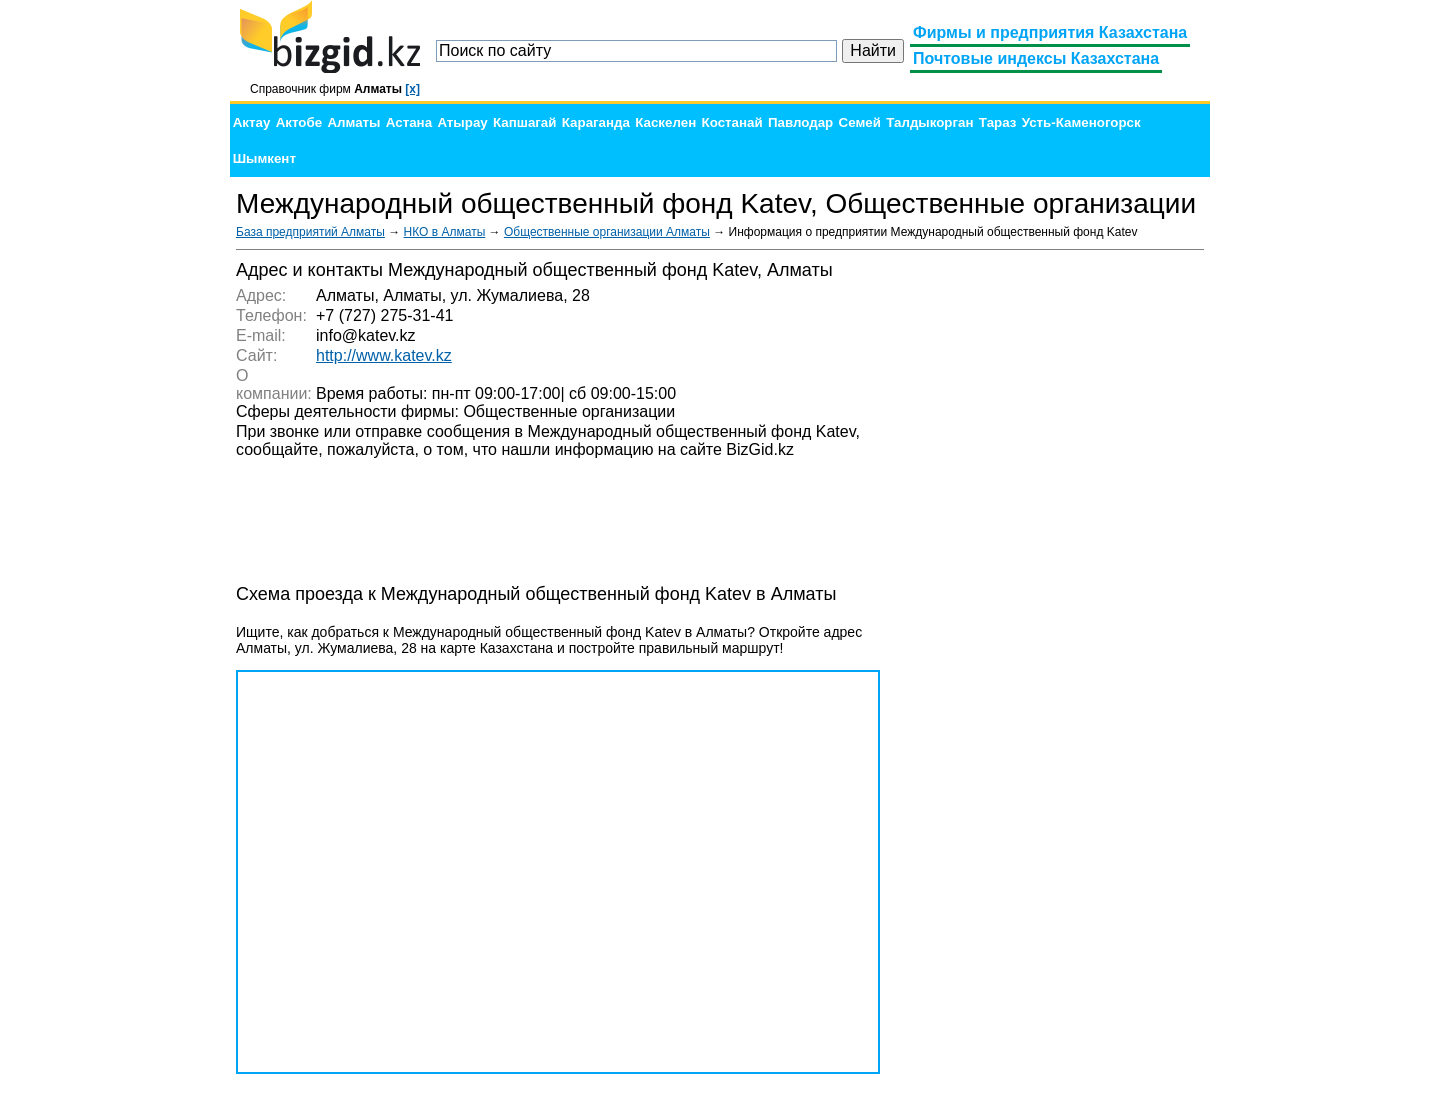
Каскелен (665, 122)
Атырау (462, 122)
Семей (860, 122)
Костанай (732, 122)
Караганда (596, 122)
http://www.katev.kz (384, 355)
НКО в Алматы (445, 232)
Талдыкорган (929, 122)
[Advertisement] (1054, 560)
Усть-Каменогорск (1081, 122)
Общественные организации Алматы (607, 232)
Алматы (353, 122)
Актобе (299, 122)
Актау (252, 122)
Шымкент (264, 158)
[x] (412, 89)
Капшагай (524, 122)
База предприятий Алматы (310, 232)
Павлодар (800, 122)
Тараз (998, 122)
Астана (409, 122)
